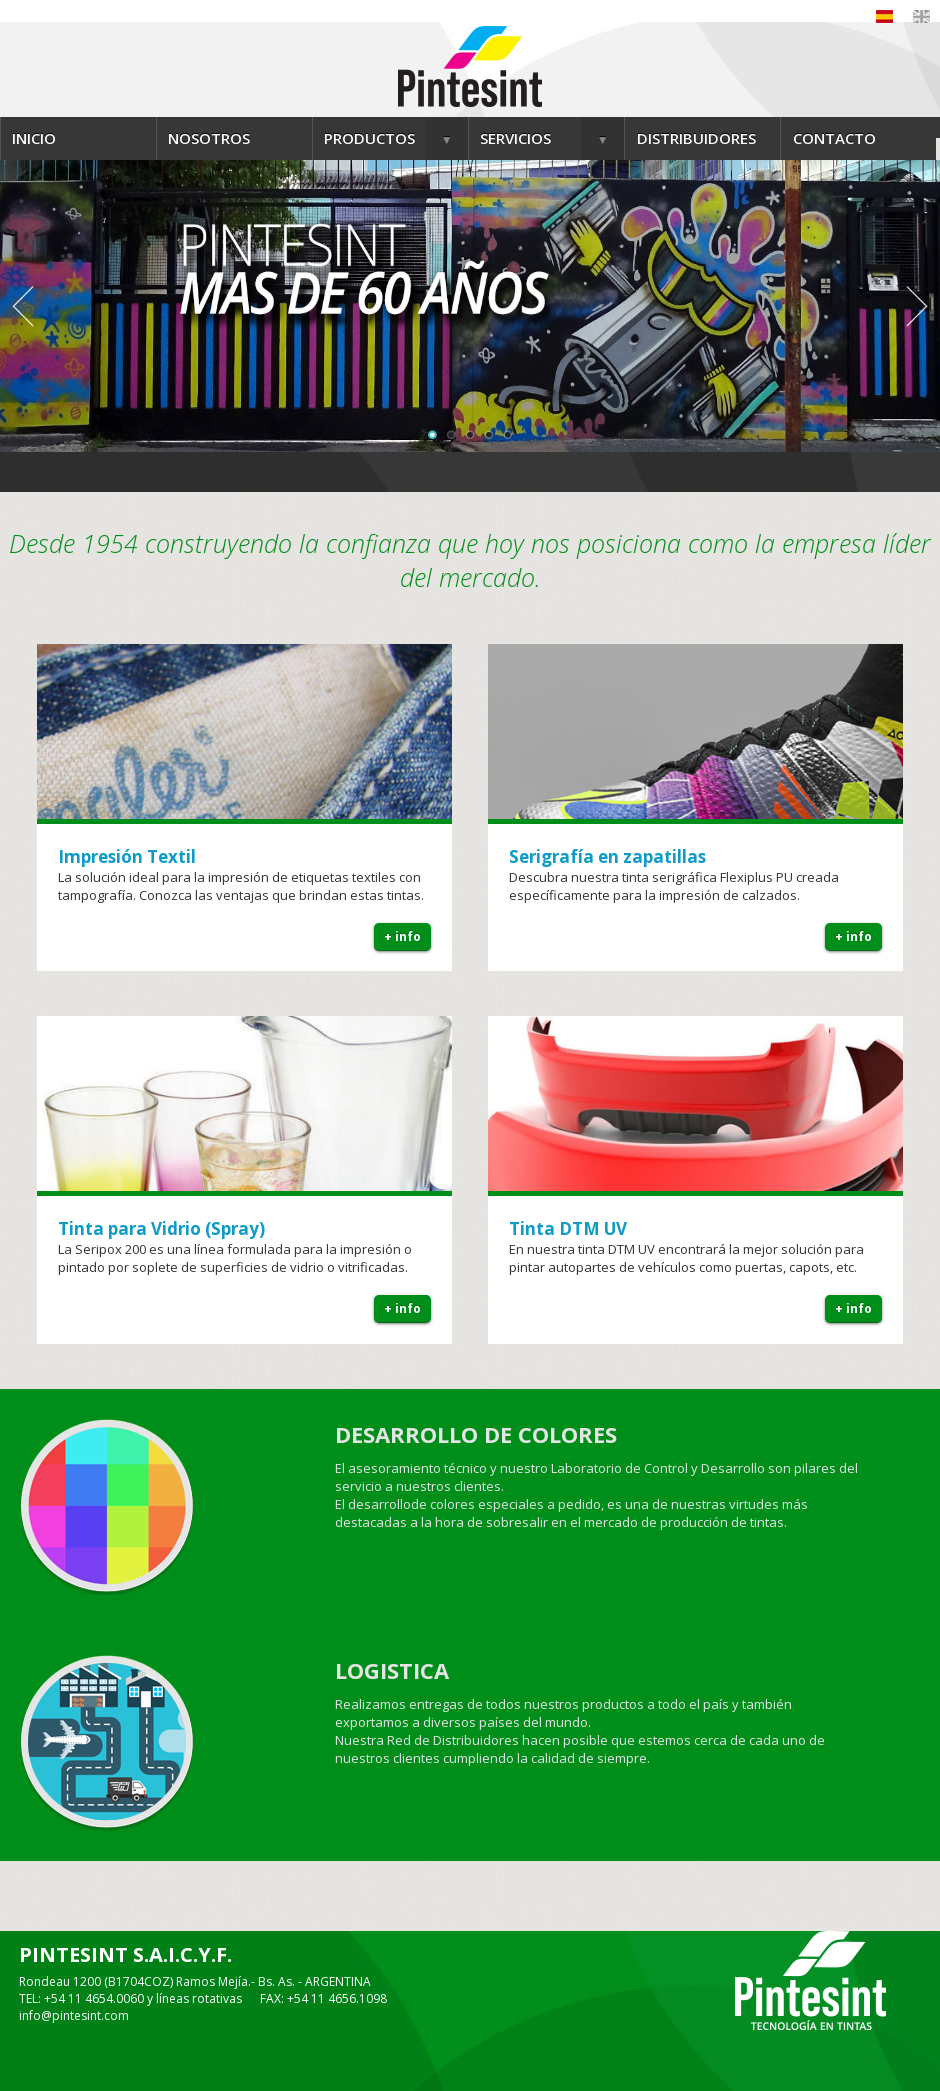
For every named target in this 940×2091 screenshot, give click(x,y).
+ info (402, 936)
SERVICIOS (515, 138)
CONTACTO (834, 138)
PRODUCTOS (369, 138)
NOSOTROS (209, 138)
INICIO (34, 138)
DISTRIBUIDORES (696, 138)
